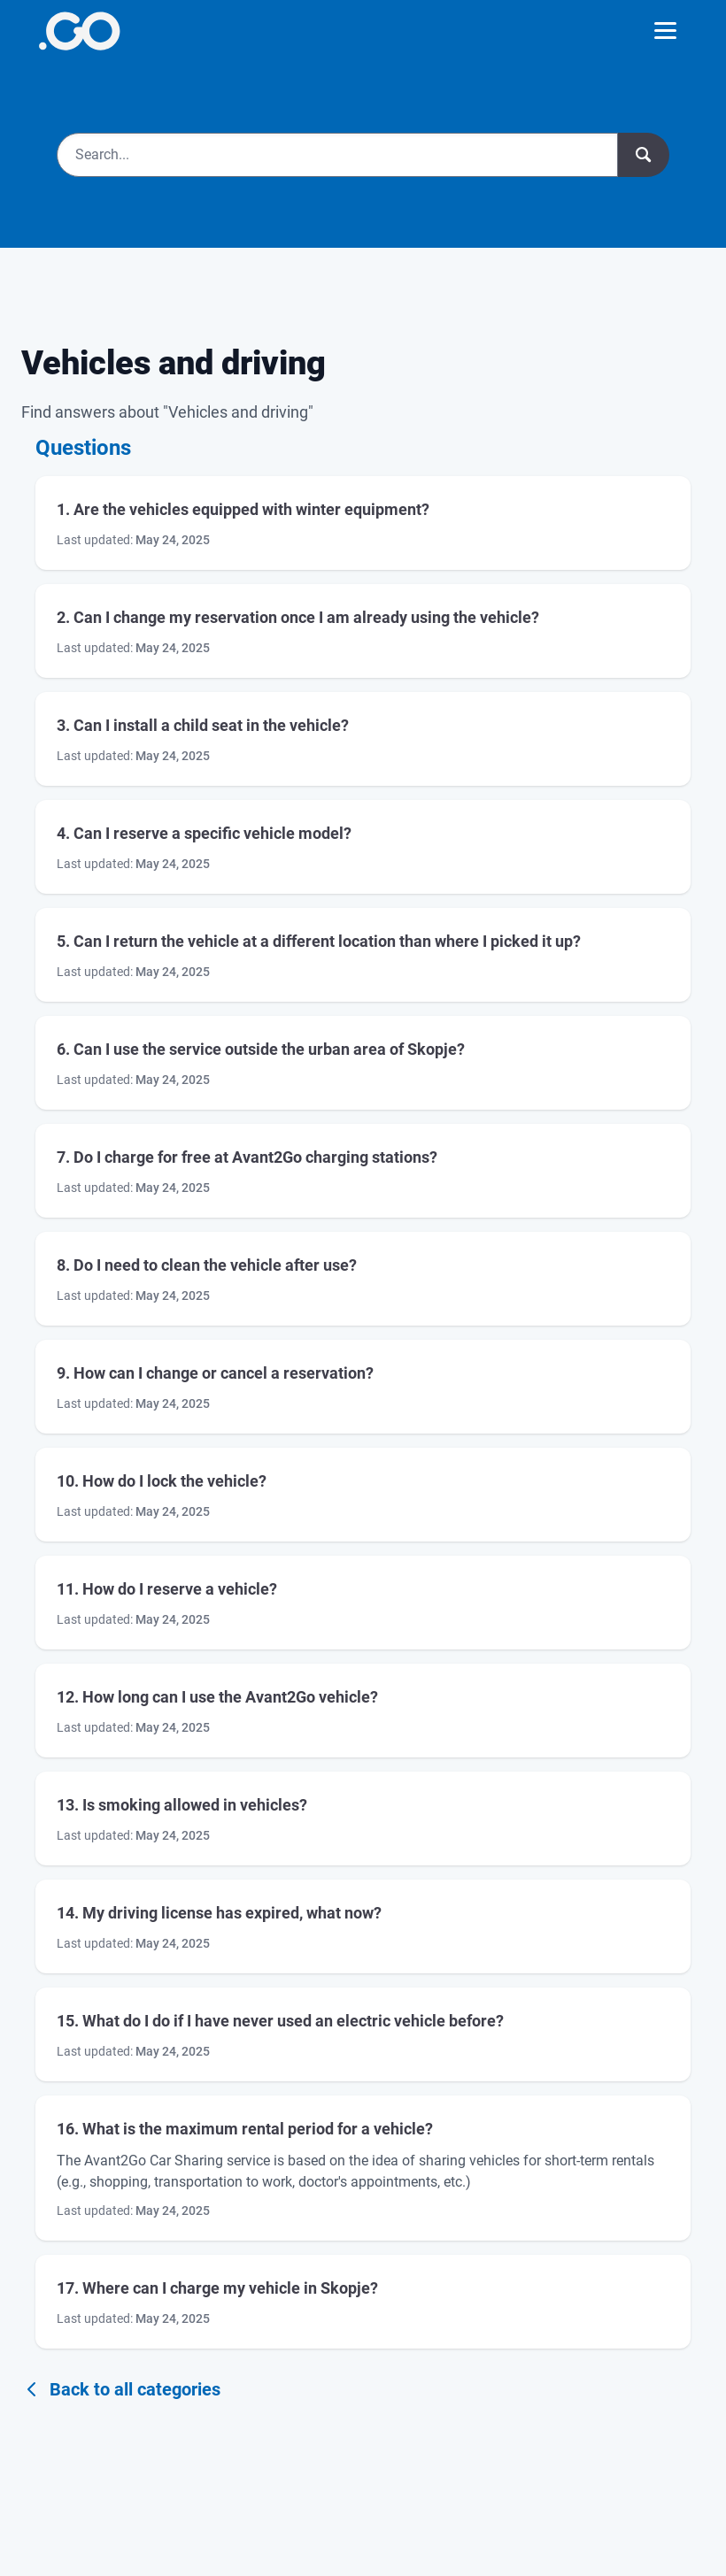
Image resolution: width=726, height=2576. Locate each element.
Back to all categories (120, 2389)
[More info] (79, 31)
